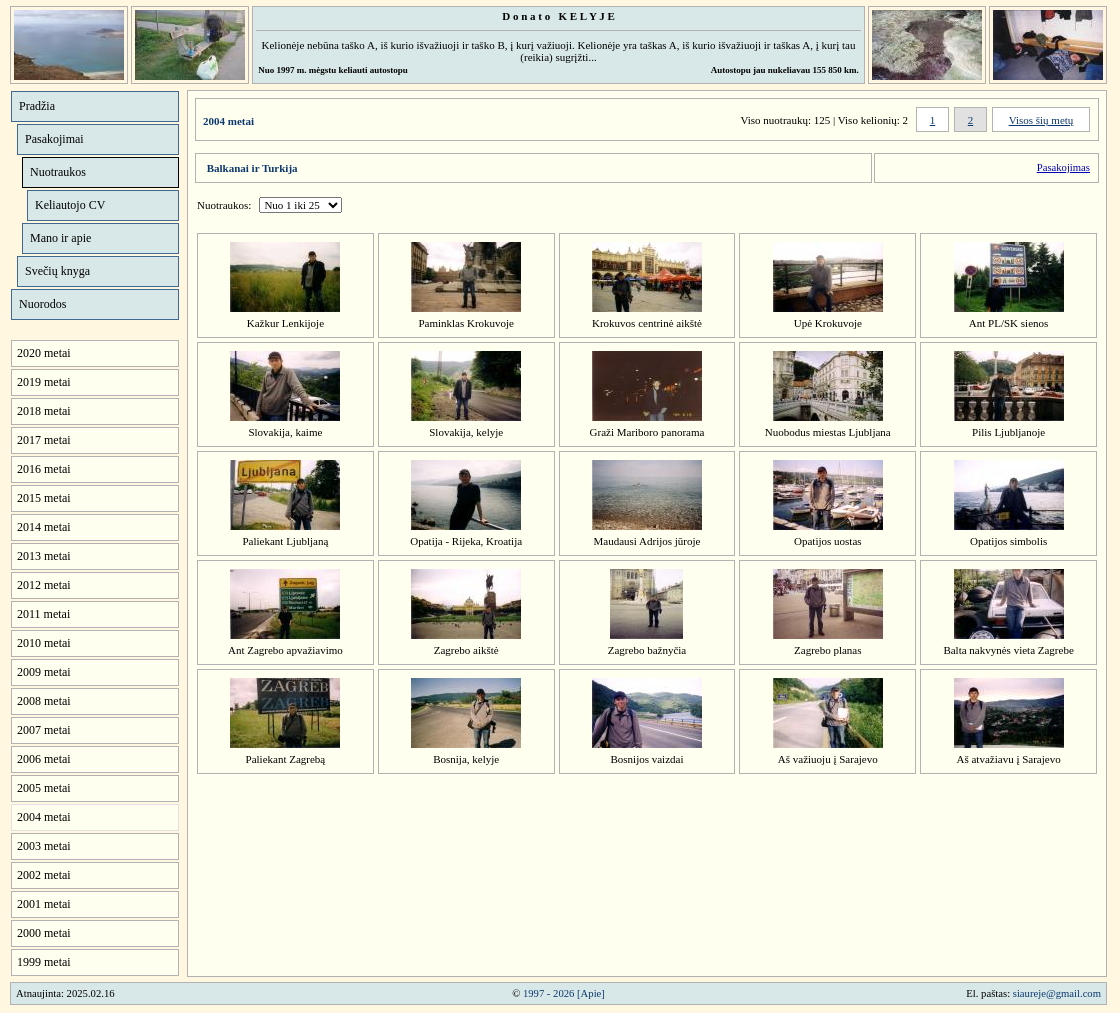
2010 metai (44, 643)
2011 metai (43, 614)
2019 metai (44, 382)
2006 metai (44, 759)
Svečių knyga (57, 271)
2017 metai (44, 440)
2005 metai (44, 788)
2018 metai (44, 411)
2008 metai (44, 701)
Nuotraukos (58, 172)
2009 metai (44, 672)
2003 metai (44, 846)
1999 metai (44, 962)
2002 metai (44, 875)
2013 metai (44, 556)
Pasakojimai (54, 139)
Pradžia (37, 106)
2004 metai (44, 817)
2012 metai (44, 585)
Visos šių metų (1041, 120)
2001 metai (44, 904)
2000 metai (44, 933)
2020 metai (44, 353)
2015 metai (44, 498)
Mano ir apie (60, 238)
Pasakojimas (1063, 167)
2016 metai (44, 469)
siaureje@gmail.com (1057, 993)
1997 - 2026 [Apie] (564, 993)
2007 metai (44, 730)
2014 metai (44, 527)
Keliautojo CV (70, 205)
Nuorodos (42, 304)
